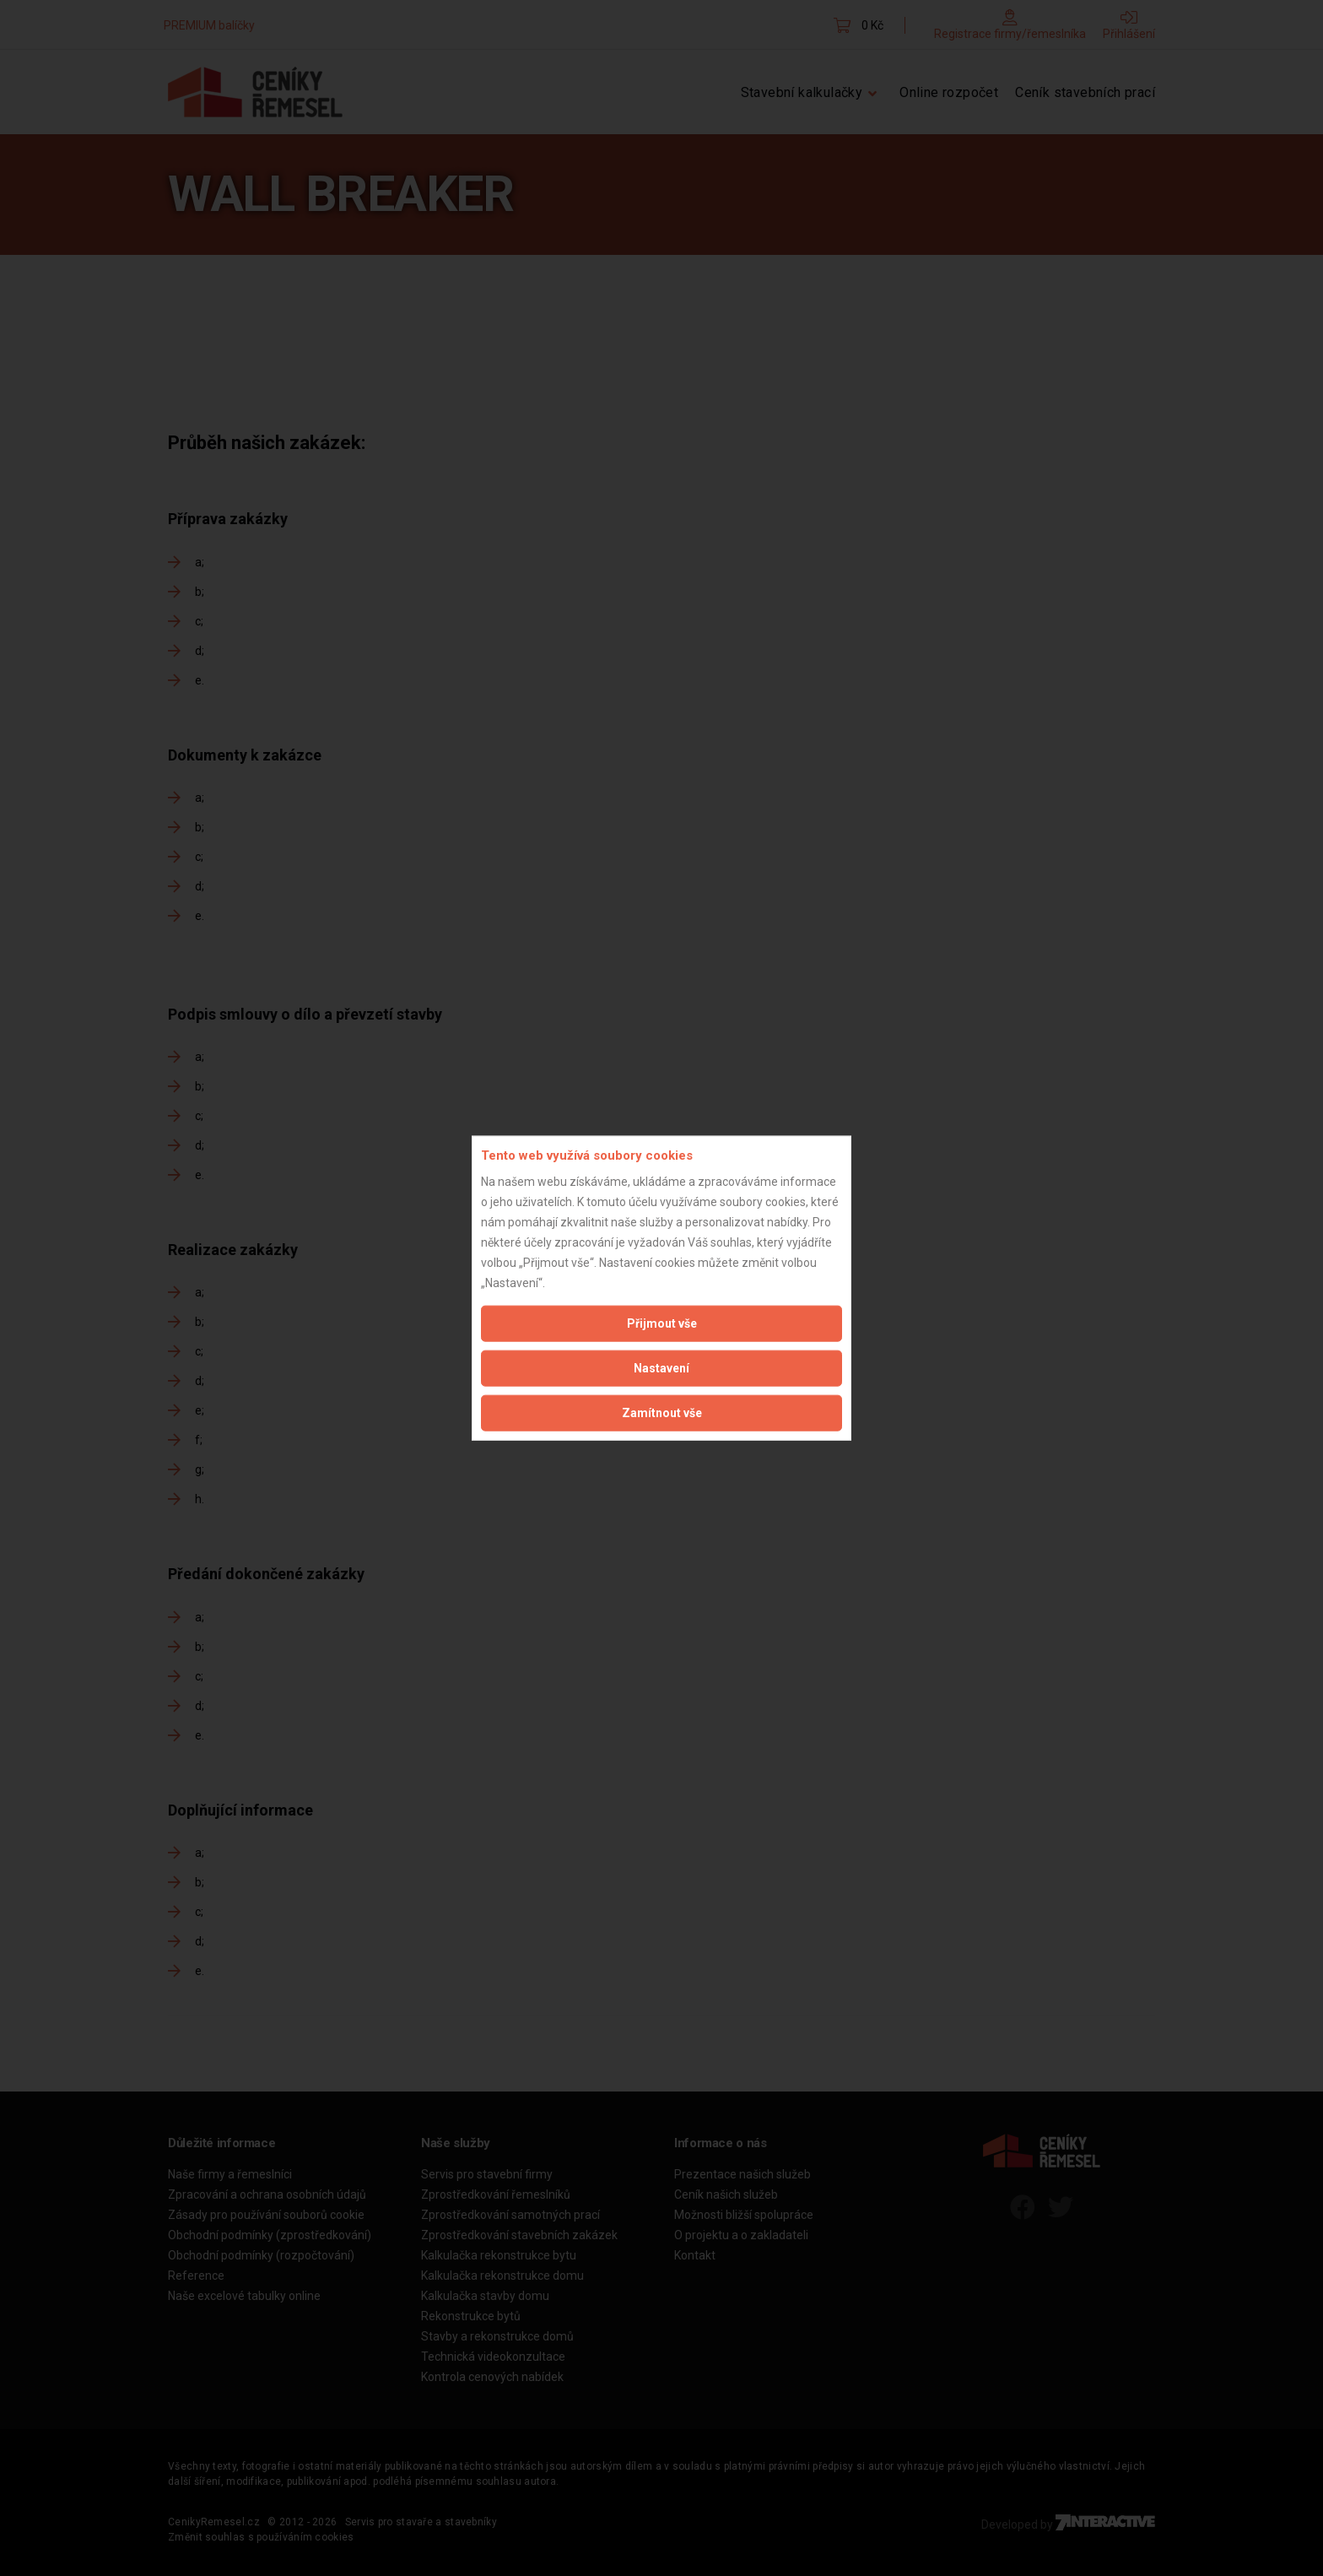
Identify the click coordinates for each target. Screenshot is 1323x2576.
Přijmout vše (662, 1322)
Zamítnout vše (662, 1412)
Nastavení (661, 1367)
